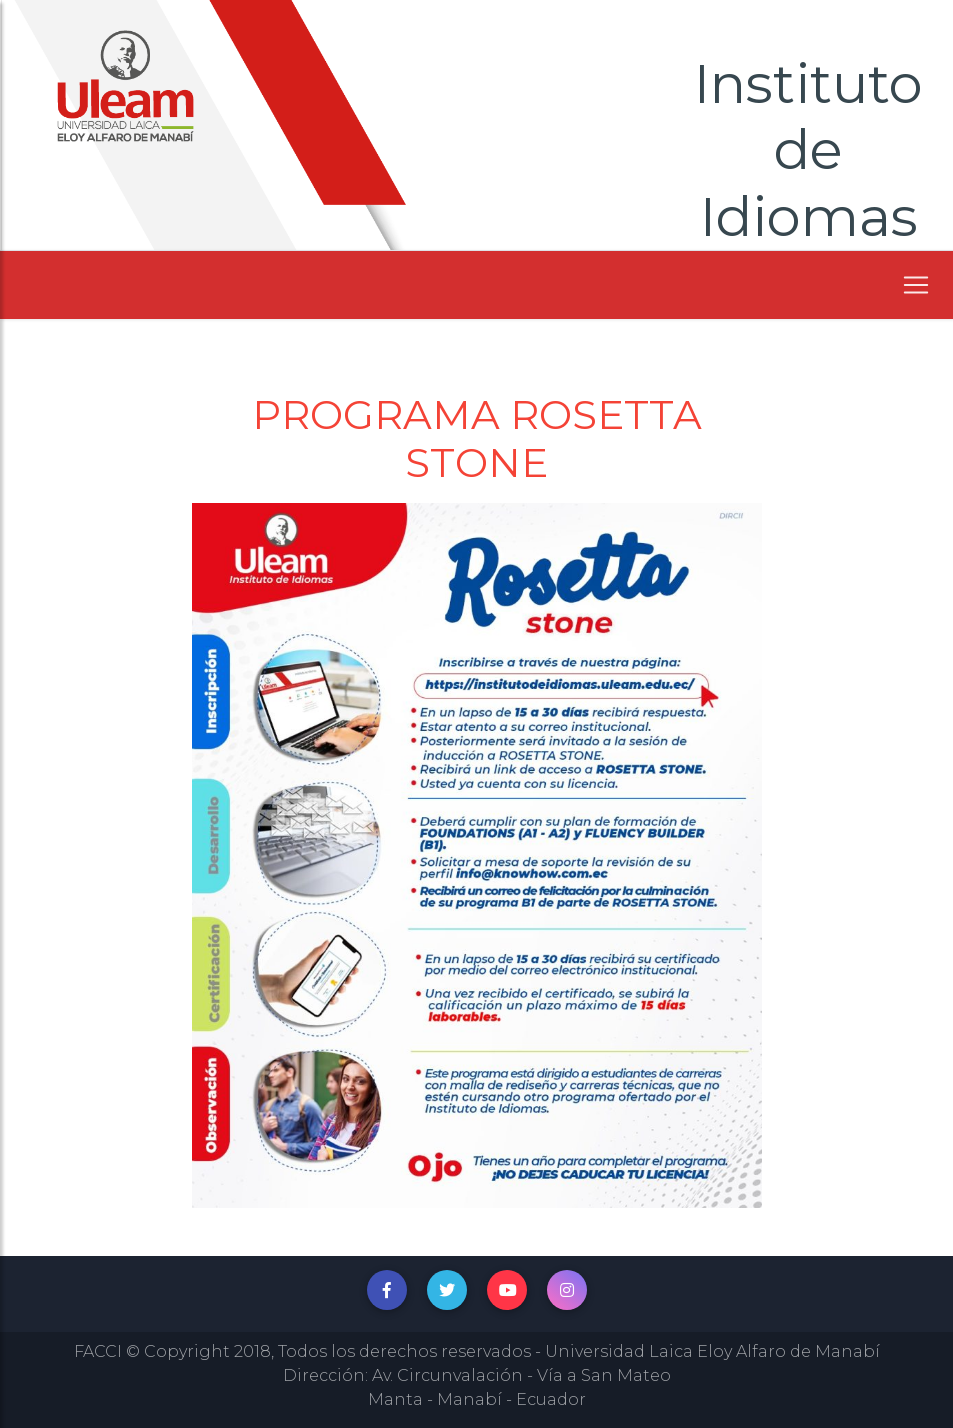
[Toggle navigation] (916, 285)
